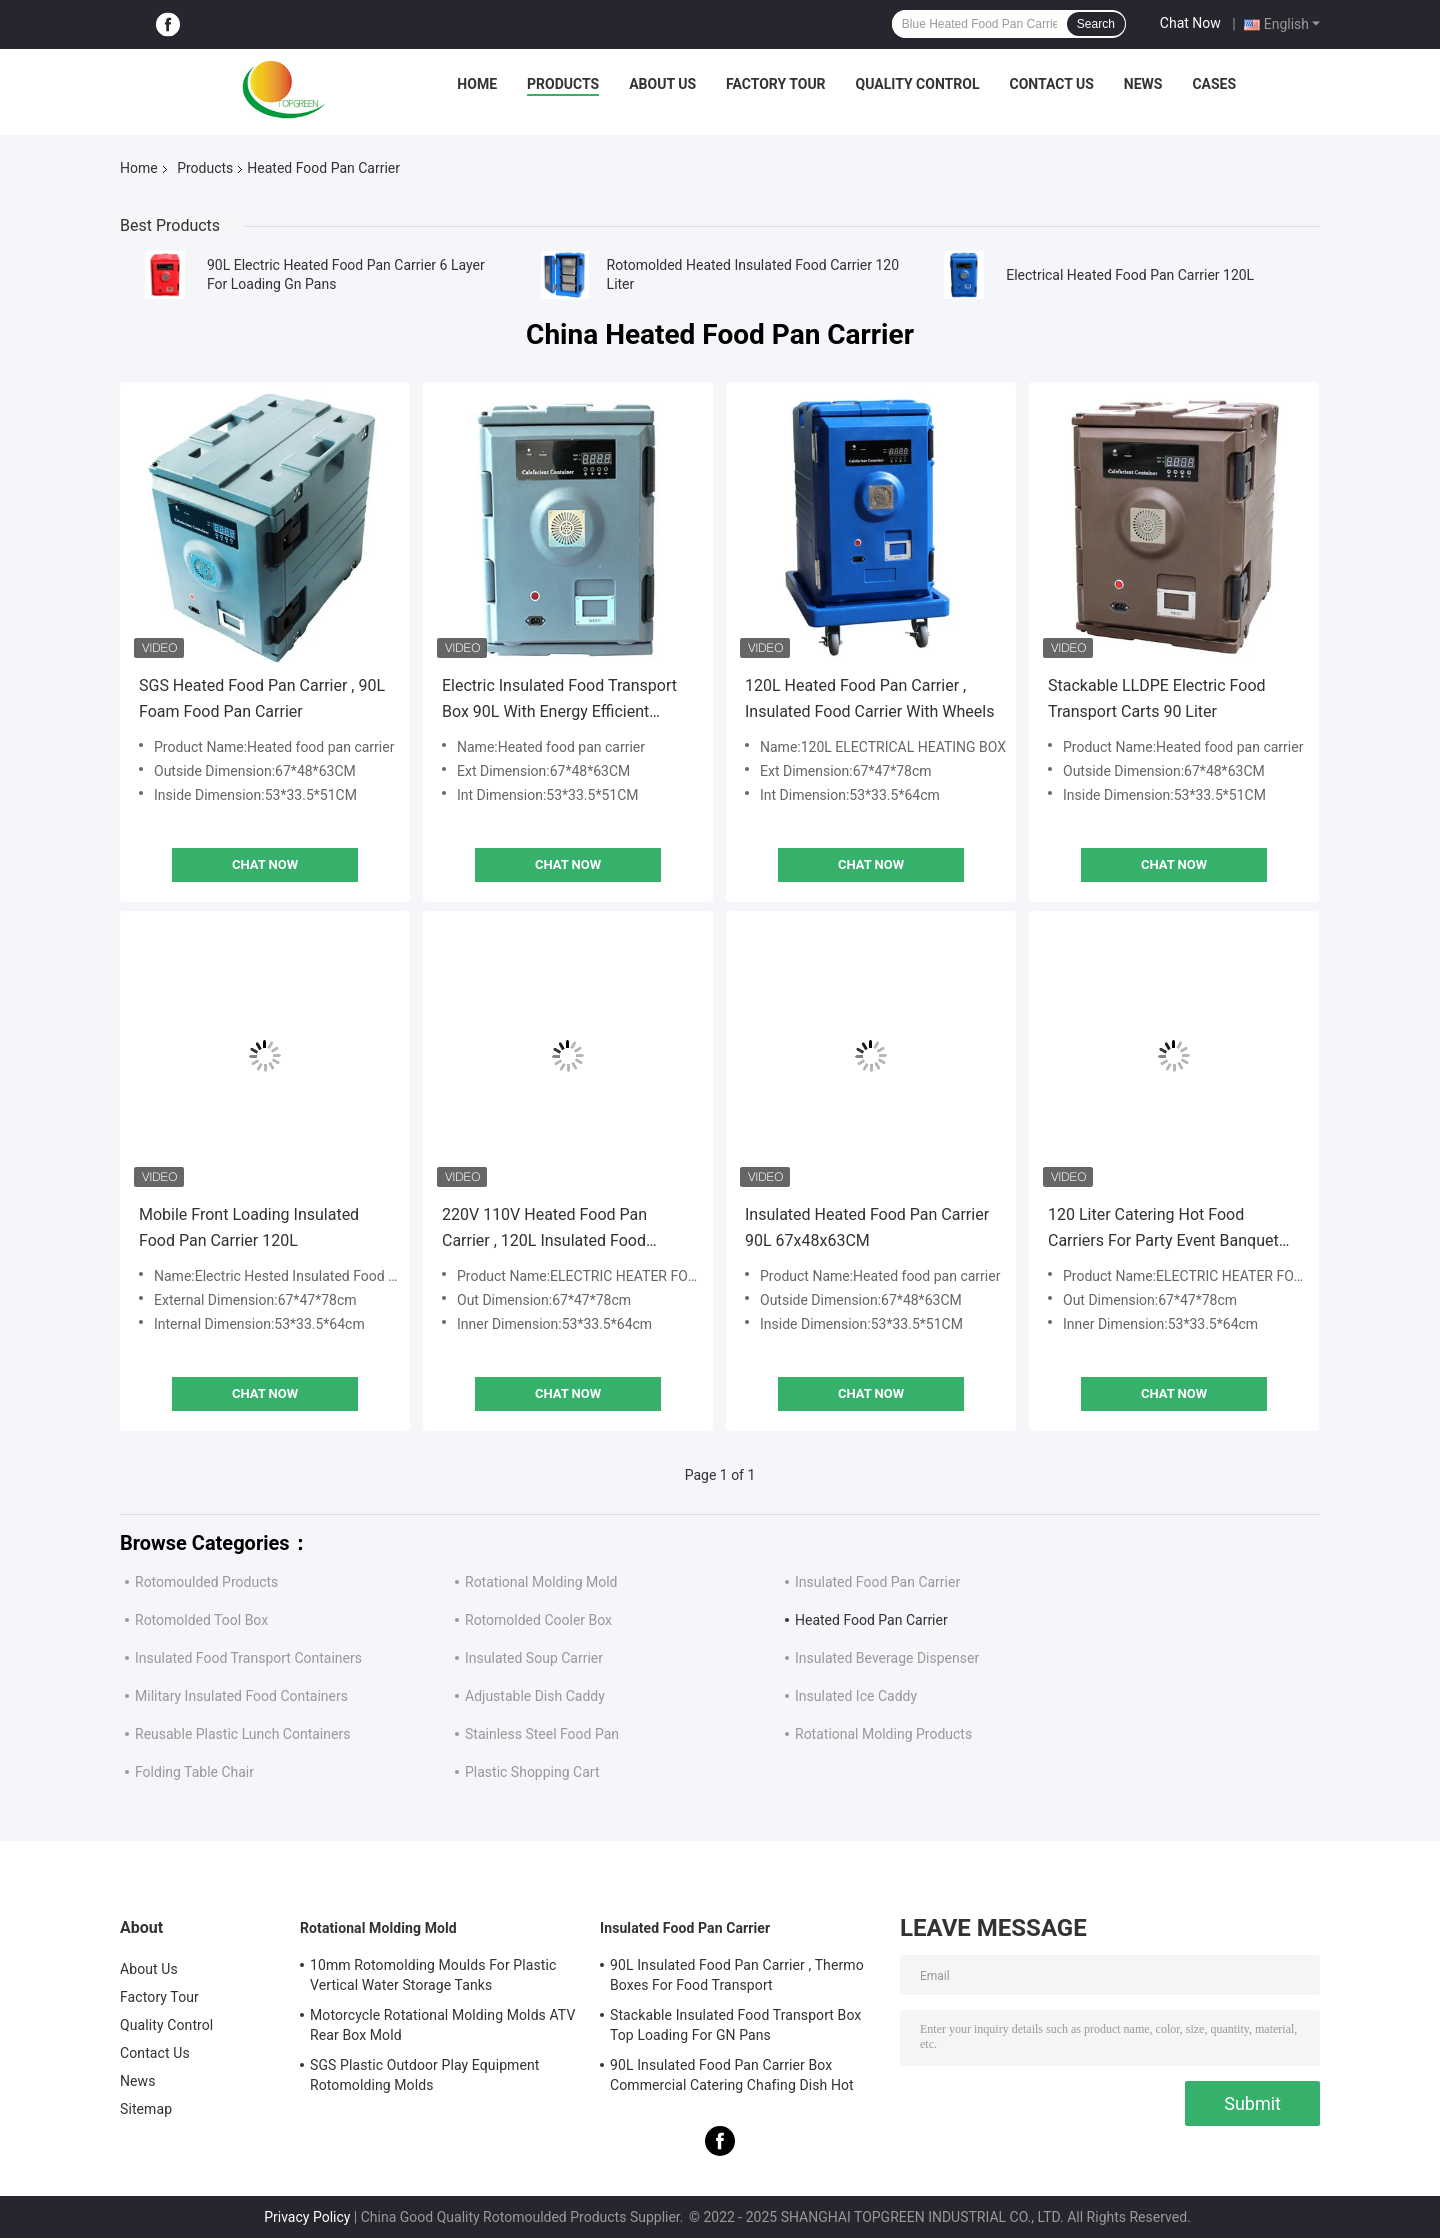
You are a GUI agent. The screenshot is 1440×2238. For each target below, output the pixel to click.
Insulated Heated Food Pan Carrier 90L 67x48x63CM (867, 1227)
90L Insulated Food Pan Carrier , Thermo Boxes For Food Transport (737, 1975)
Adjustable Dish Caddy (535, 1696)
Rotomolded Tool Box (201, 1620)
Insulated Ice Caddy (856, 1696)
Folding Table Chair (194, 1772)
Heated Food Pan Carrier (871, 1620)
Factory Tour (776, 84)
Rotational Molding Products (883, 1734)
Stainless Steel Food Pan (542, 1734)
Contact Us (1051, 84)
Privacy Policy (307, 2217)
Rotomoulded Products (206, 1582)
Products (563, 84)
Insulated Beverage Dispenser (887, 1658)
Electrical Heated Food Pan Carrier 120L (1130, 275)
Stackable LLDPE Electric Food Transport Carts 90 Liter (1157, 698)
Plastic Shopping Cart (532, 1772)
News (1143, 84)
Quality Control (918, 84)
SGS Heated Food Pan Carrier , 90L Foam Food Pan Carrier (262, 698)
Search (1096, 24)
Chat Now (1190, 23)
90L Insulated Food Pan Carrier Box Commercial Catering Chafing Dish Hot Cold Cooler (732, 2078)
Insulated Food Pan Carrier (877, 1582)
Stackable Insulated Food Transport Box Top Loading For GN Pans (735, 2025)
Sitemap (146, 2109)
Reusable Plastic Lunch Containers (242, 1734)
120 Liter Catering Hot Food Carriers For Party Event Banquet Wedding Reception (1163, 1229)
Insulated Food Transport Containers (248, 1658)
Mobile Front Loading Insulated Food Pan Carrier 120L (249, 1227)
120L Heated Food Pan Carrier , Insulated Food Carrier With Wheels (869, 698)
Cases (1214, 84)
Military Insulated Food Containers (241, 1696)
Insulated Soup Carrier (534, 1658)
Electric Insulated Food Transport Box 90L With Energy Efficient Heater (559, 700)
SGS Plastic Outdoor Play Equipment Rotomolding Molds (425, 2075)
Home (477, 84)
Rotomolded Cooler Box (538, 1620)
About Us (662, 84)
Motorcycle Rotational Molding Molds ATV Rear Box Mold (442, 2025)
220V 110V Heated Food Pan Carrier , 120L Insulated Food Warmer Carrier (544, 1229)
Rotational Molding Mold (541, 1582)
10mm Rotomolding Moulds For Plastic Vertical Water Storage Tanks (433, 1975)
